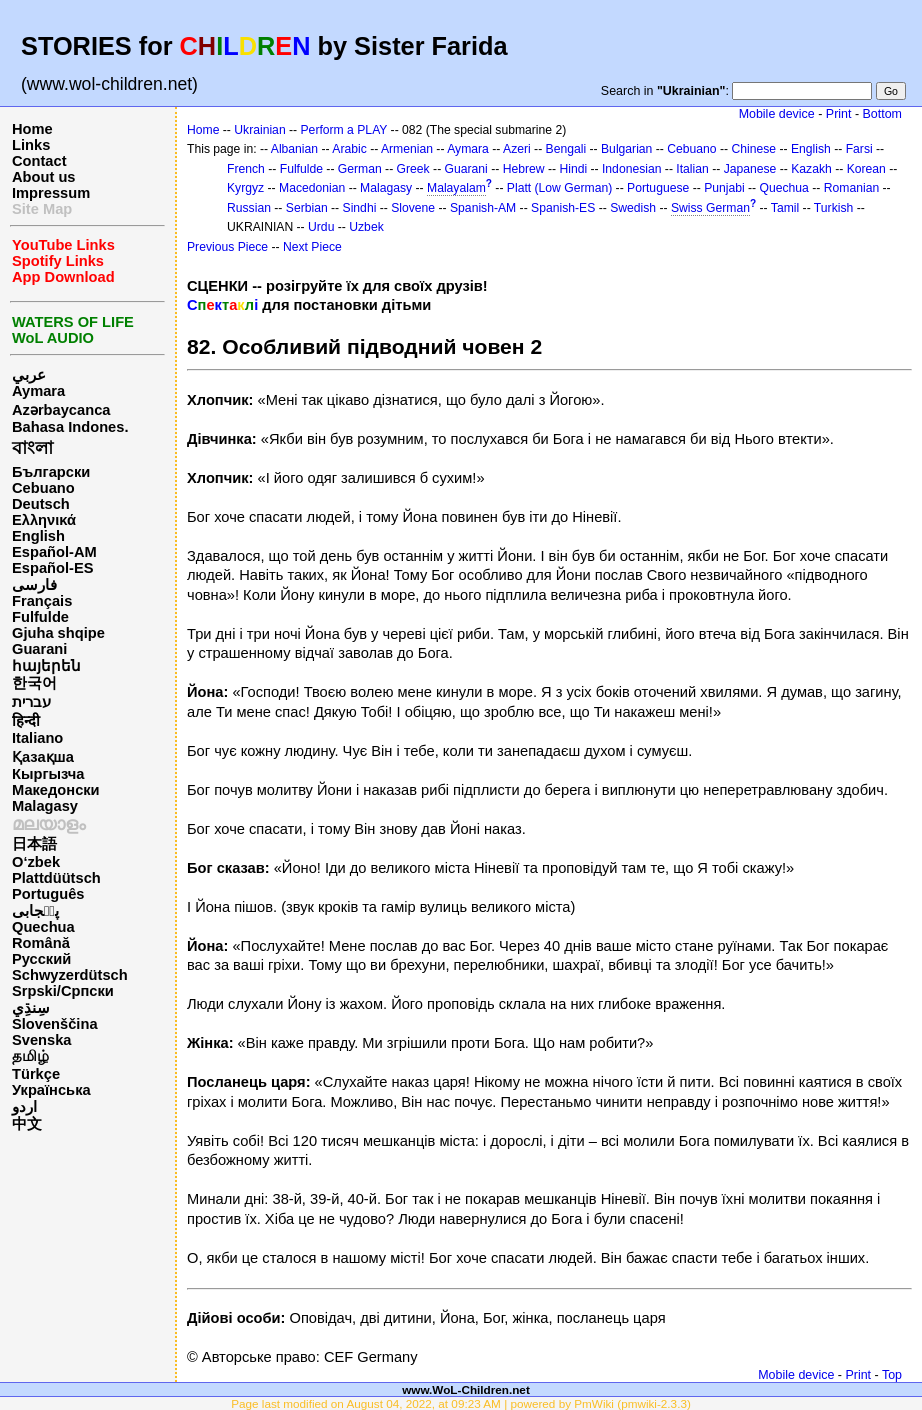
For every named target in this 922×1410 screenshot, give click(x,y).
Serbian (307, 208)
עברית (31, 702)
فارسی (34, 585)
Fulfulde (40, 617)
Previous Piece (227, 247)
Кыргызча (48, 774)
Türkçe (36, 1074)
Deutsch (41, 504)
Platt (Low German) (559, 188)
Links (31, 145)
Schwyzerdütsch (70, 975)
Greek (413, 169)
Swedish (633, 208)
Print (839, 114)
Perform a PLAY (344, 130)
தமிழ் (30, 1056)
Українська (51, 1090)
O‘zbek (36, 862)
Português (48, 894)
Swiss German (710, 208)
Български (51, 472)
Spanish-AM (483, 208)
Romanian (851, 188)
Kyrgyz (245, 188)
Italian (692, 169)
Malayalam (456, 188)
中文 (27, 1124)
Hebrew (524, 169)
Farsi (859, 149)
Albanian (294, 149)
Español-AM (54, 552)
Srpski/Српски (63, 991)
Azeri (517, 149)
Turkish (833, 208)
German (360, 169)
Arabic (349, 149)
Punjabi (724, 188)
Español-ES (52, 568)
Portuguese (658, 188)
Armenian (407, 149)
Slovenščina (55, 1024)
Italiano (37, 738)
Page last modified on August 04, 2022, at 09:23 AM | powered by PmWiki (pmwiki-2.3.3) (461, 1403)
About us (44, 177)
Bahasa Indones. (70, 427)
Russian (249, 208)
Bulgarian (626, 149)
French (246, 169)
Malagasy (45, 806)
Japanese (750, 169)
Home (32, 129)
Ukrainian (259, 130)
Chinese (753, 149)
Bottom (882, 114)
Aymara (38, 391)
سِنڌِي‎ (31, 1008)
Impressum (51, 193)
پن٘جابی (35, 911)
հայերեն (46, 666)
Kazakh (811, 169)
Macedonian (312, 188)
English (38, 536)
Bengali (566, 149)
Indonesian (631, 169)
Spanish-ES (563, 208)
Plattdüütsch (56, 878)
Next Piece (312, 247)
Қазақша (43, 757)
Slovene (413, 208)
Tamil (785, 208)
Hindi (573, 169)
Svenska (41, 1040)
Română (41, 943)
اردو (24, 1107)
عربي (29, 375)
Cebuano (43, 488)
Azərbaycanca (61, 410)
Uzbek (366, 227)
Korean (866, 169)
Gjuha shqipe (58, 633)
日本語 (34, 844)
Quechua (43, 927)
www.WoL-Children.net (466, 1389)
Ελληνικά (44, 520)
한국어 (34, 683)
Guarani (39, 649)
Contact (39, 161)
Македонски (56, 790)
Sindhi (360, 208)
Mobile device (777, 114)
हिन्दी (26, 721)
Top (892, 1375)
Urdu (321, 227)
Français (42, 601)
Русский (41, 959)
